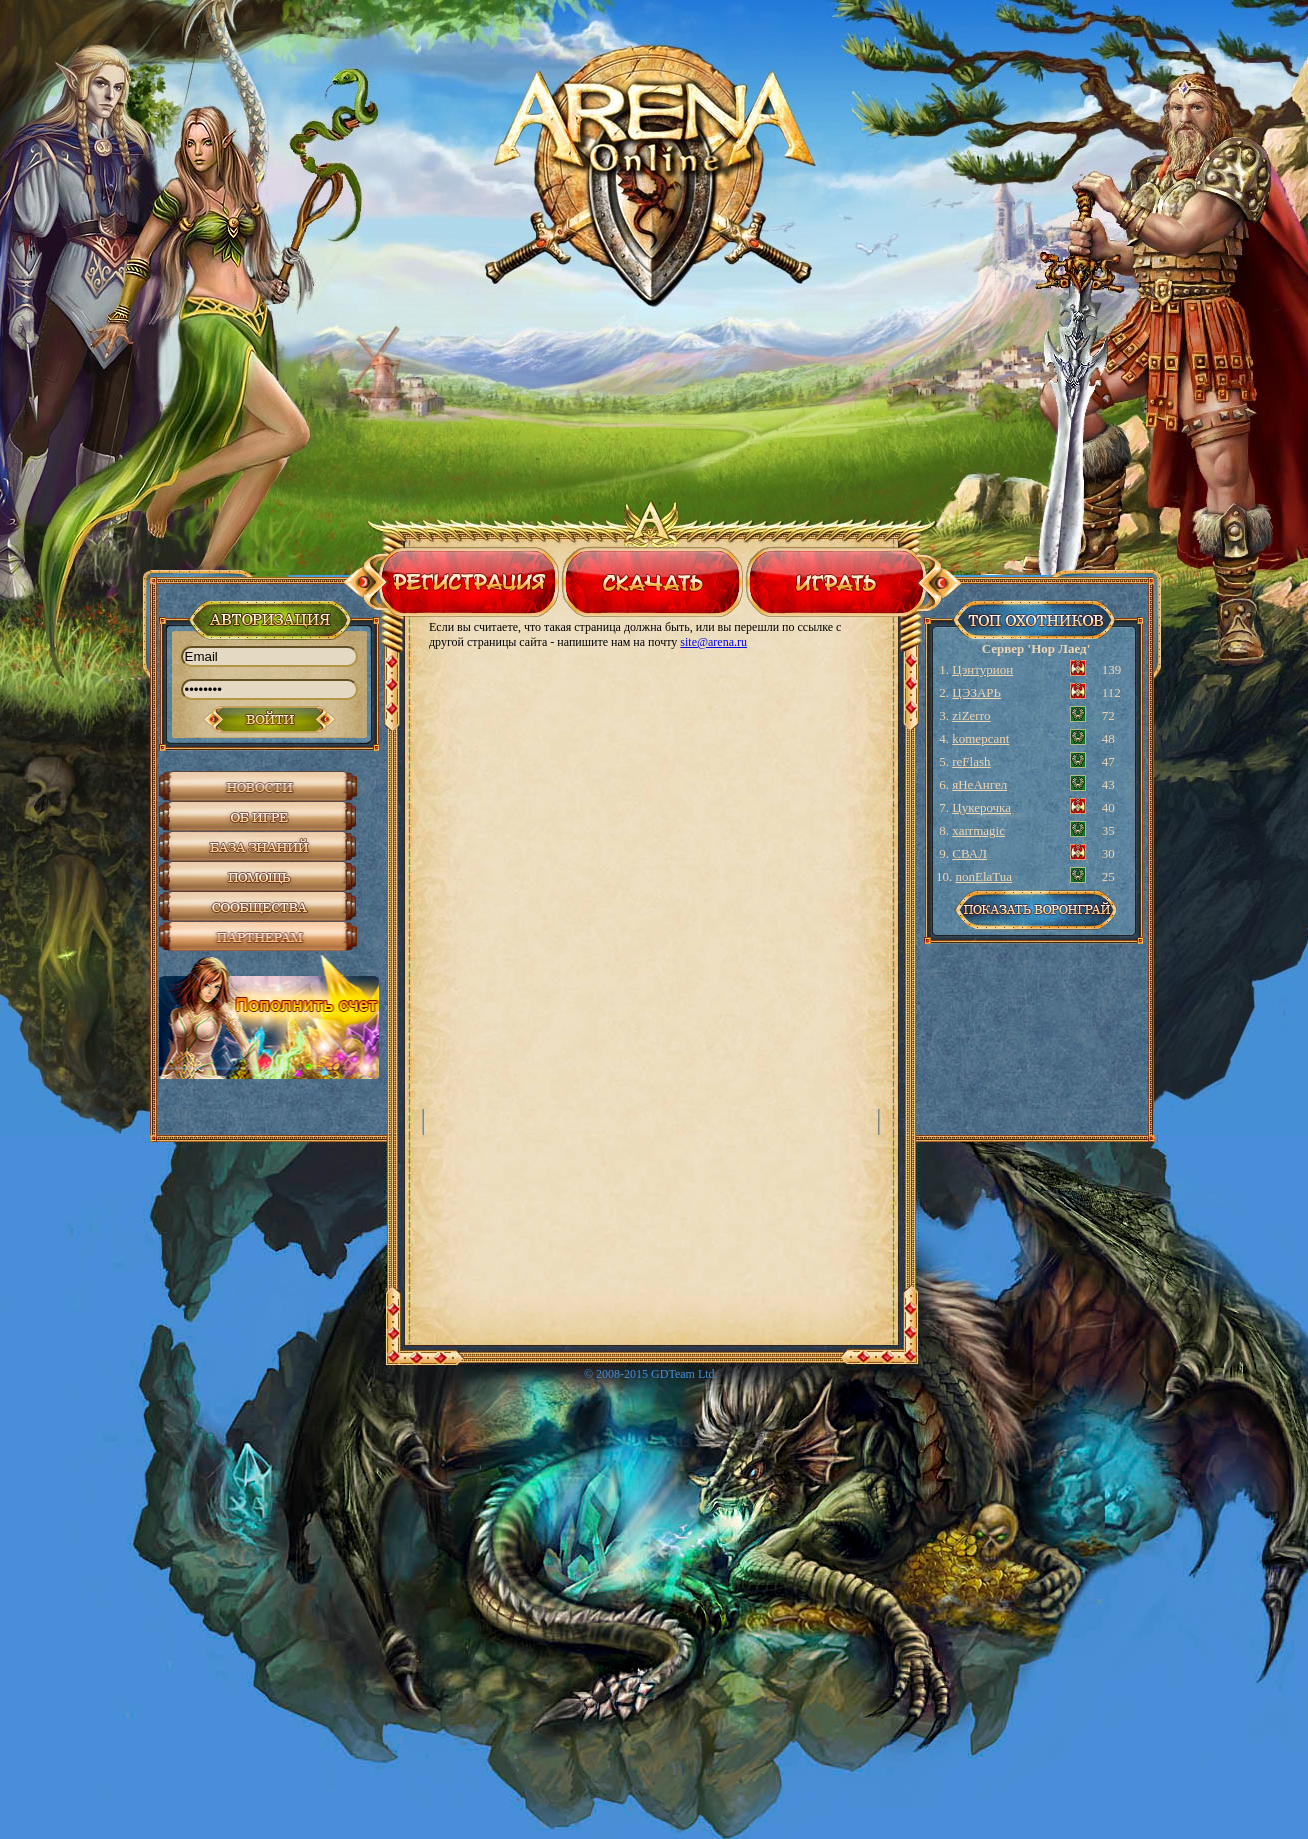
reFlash (971, 761)
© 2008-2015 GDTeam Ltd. (651, 1374)
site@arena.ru (713, 642)
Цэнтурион (982, 669)
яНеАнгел (979, 784)
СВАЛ (969, 853)
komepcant (980, 738)
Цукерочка (981, 807)
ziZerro (971, 715)
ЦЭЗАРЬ (976, 692)
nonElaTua (984, 876)
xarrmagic (978, 830)
